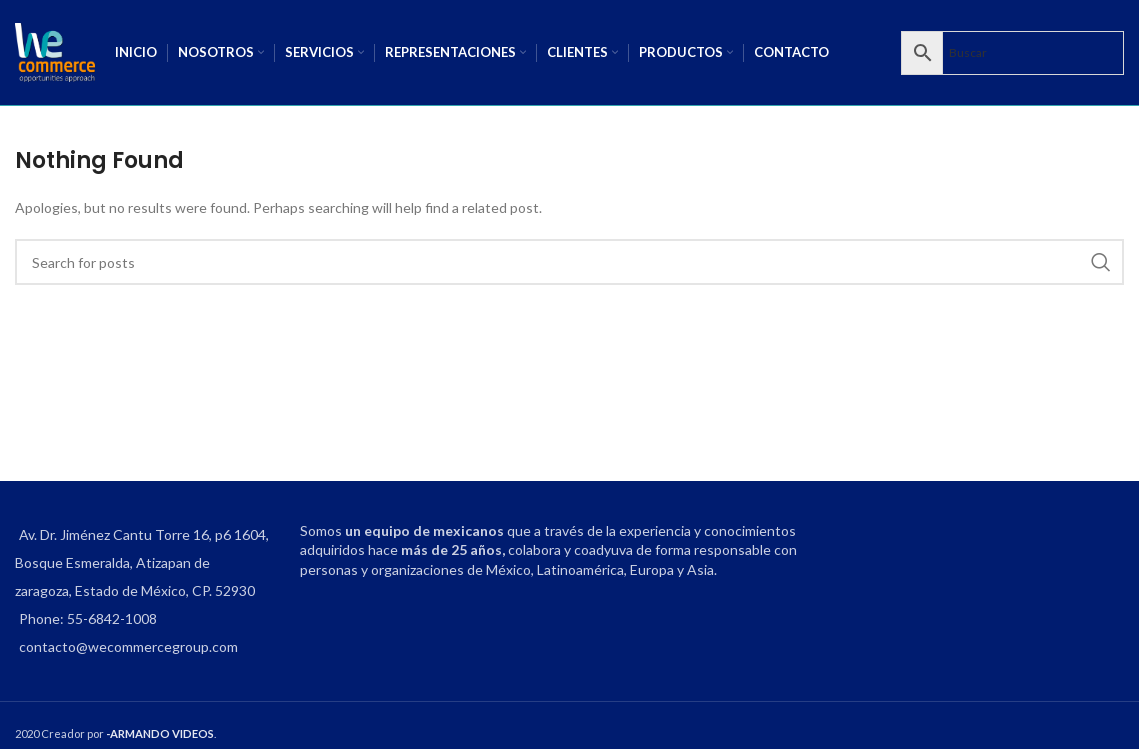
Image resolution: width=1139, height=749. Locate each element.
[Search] (569, 262)
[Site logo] (55, 50)
